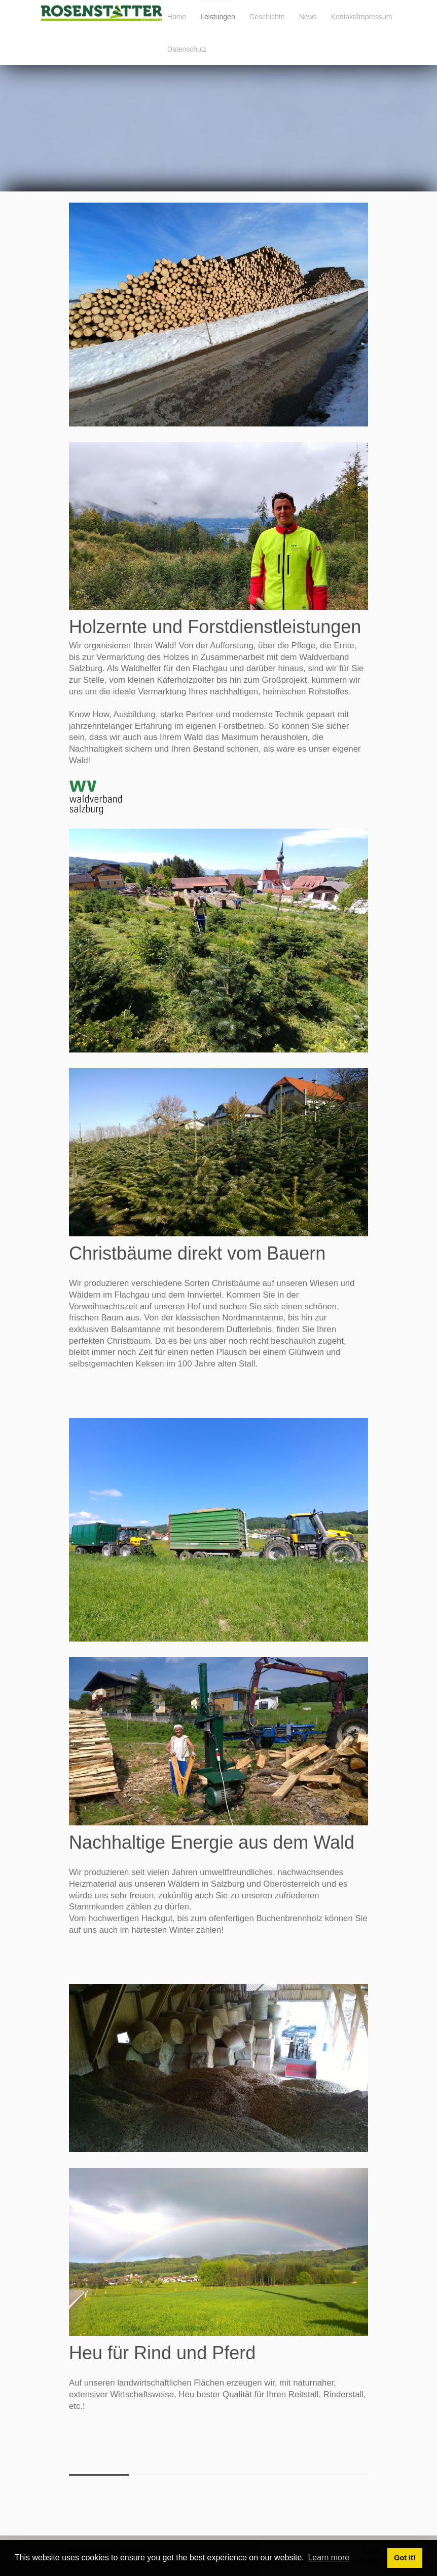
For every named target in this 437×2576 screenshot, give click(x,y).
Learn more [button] (328, 2557)
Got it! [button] (404, 2558)
